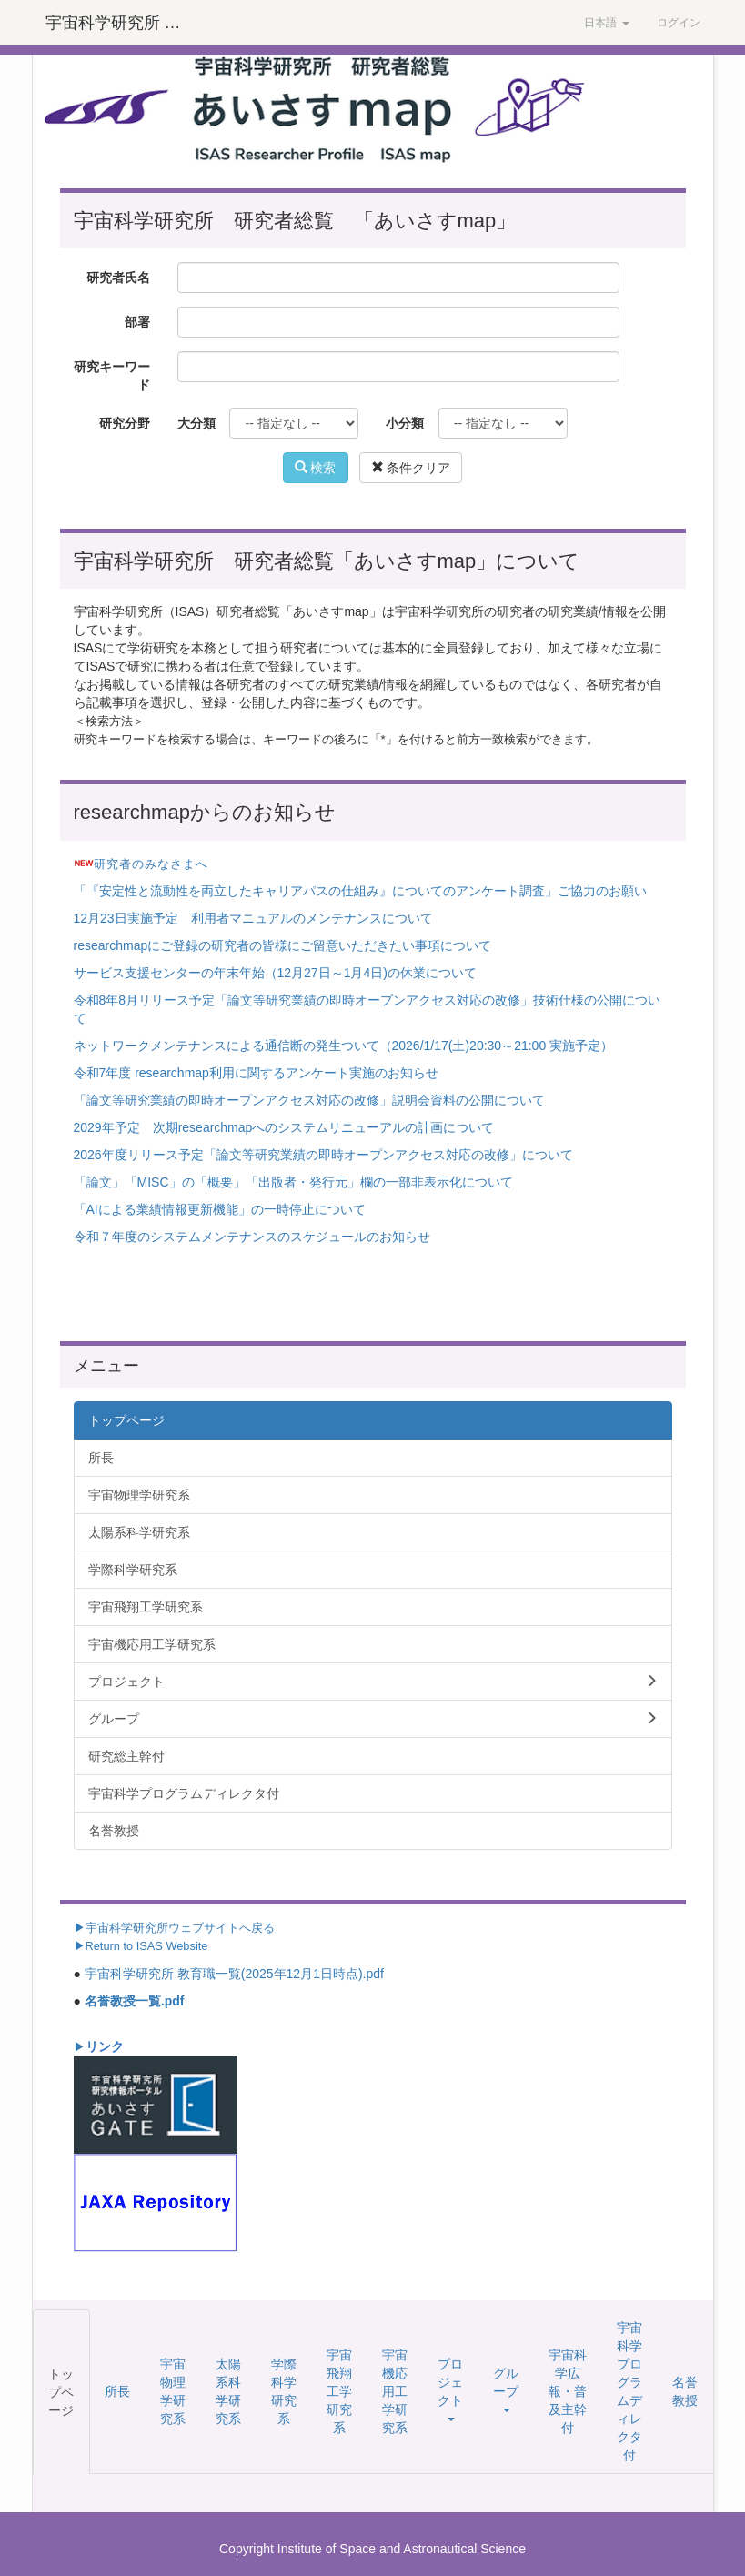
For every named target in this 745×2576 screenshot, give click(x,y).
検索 (316, 467)
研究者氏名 (118, 277)
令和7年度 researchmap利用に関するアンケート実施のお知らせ (256, 1073)
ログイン (678, 22)
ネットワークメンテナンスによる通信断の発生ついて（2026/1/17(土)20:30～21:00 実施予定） (344, 1045)
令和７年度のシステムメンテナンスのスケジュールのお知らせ (252, 1236)
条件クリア (411, 467)
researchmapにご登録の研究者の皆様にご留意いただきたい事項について (283, 945)
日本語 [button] (606, 22)
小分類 (405, 423)
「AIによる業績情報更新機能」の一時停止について (220, 1209)
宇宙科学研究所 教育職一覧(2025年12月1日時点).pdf (234, 1973)
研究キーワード (112, 375)
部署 (137, 322)
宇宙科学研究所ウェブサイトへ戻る (180, 1928)
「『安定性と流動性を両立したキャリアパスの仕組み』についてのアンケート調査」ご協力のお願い (360, 891)
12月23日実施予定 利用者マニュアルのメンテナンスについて (253, 918)
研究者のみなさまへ (151, 864)
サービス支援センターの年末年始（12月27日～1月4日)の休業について (275, 972)
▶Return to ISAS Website (141, 1946)
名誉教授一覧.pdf (135, 2001)
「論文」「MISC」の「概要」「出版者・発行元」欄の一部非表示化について (293, 1182)
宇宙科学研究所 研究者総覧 (122, 23)
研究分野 (124, 423)
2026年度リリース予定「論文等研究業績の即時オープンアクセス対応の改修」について (323, 1154)
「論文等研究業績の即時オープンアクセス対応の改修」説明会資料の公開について (309, 1100)
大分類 (196, 423)
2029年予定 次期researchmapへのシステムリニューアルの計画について (284, 1127)
